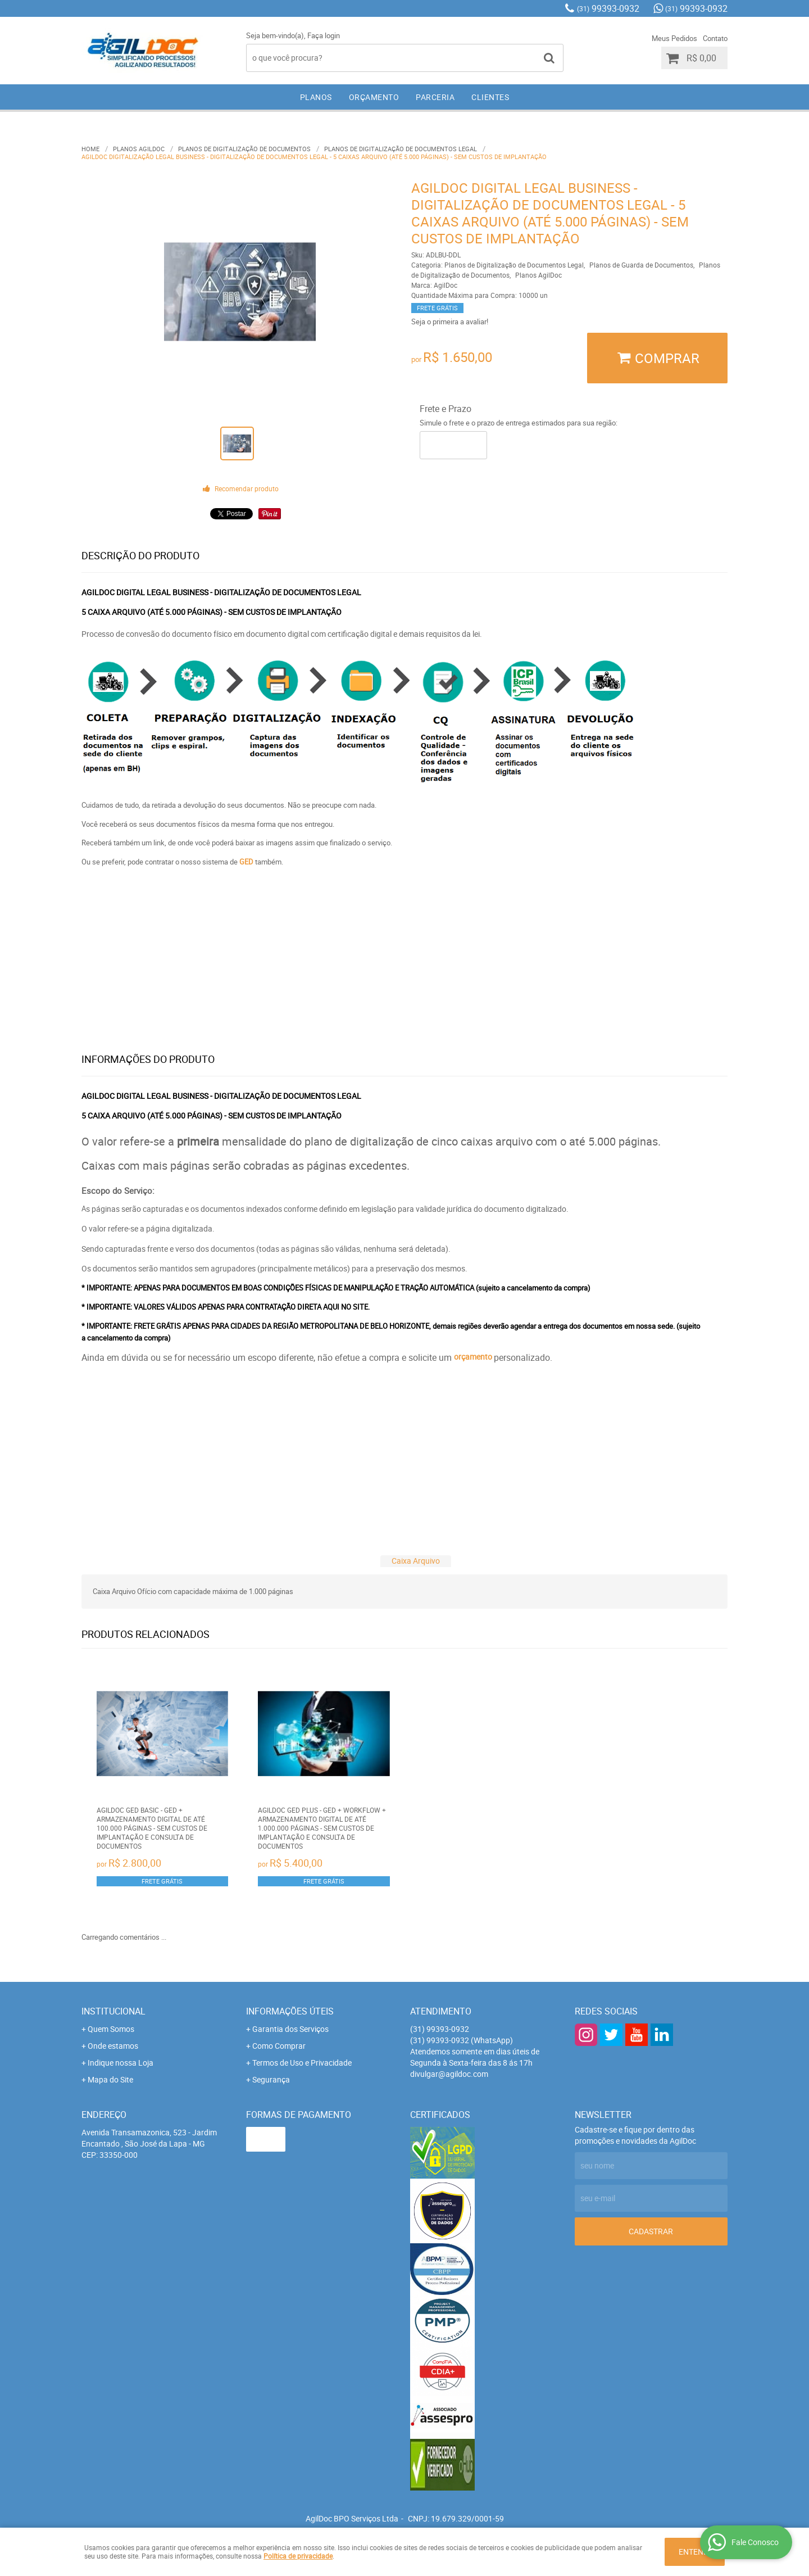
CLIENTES (490, 97)
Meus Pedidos (674, 38)
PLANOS (316, 97)
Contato (715, 38)
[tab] (415, 1561)
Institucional (113, 2011)
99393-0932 (608, 8)
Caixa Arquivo (416, 1560)
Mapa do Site (110, 2079)
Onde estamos (113, 2045)
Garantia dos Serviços (290, 2028)
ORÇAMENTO (374, 97)
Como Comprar (279, 2045)
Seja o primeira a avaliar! (449, 321)
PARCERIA (435, 97)
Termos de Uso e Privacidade (302, 2062)
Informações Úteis (290, 2011)
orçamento (473, 1356)
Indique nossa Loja (120, 2062)
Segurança (271, 2079)
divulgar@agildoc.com (449, 2073)
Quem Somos (111, 2028)
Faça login (323, 35)
